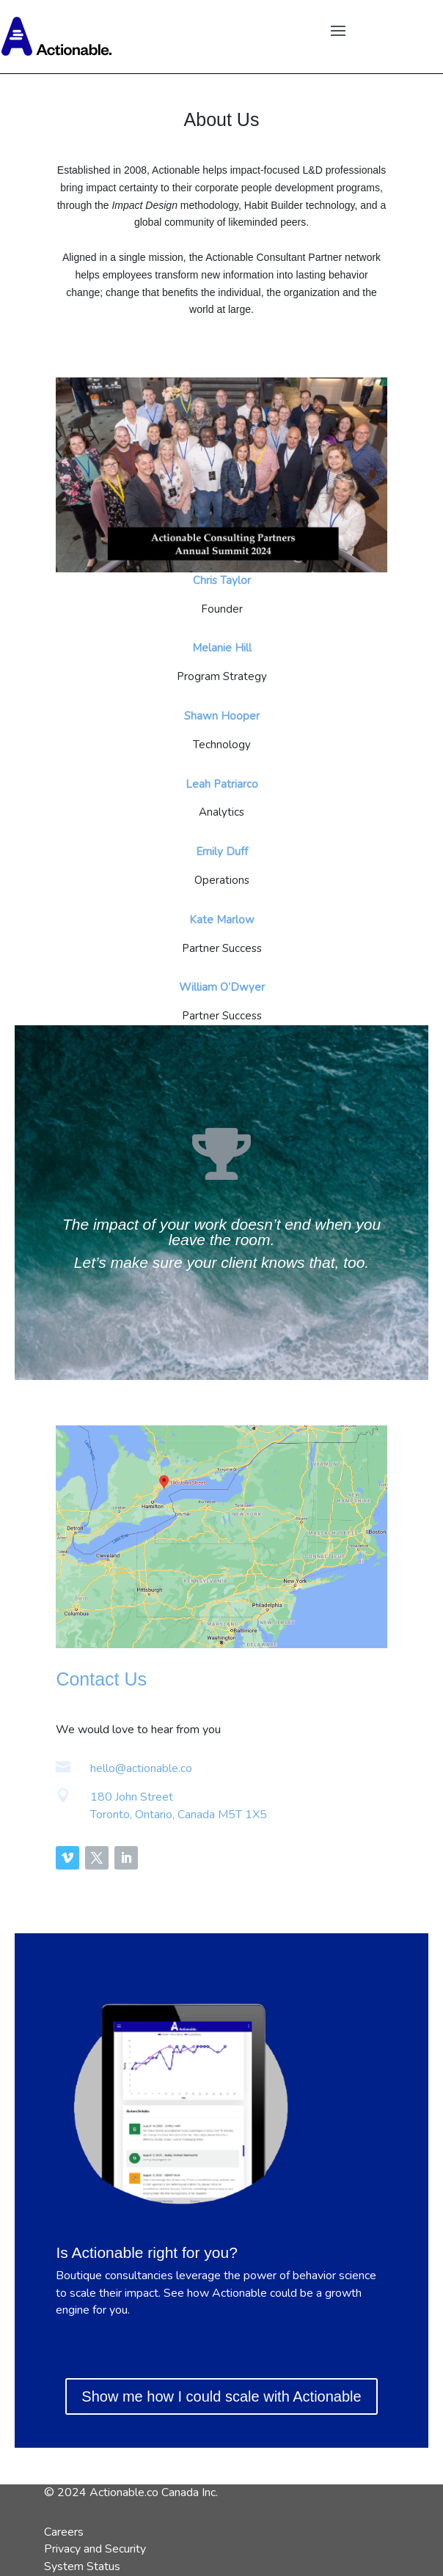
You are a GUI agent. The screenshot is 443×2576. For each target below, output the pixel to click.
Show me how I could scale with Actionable (221, 2396)
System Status (82, 2566)
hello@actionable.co (141, 1768)
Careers (64, 2532)
